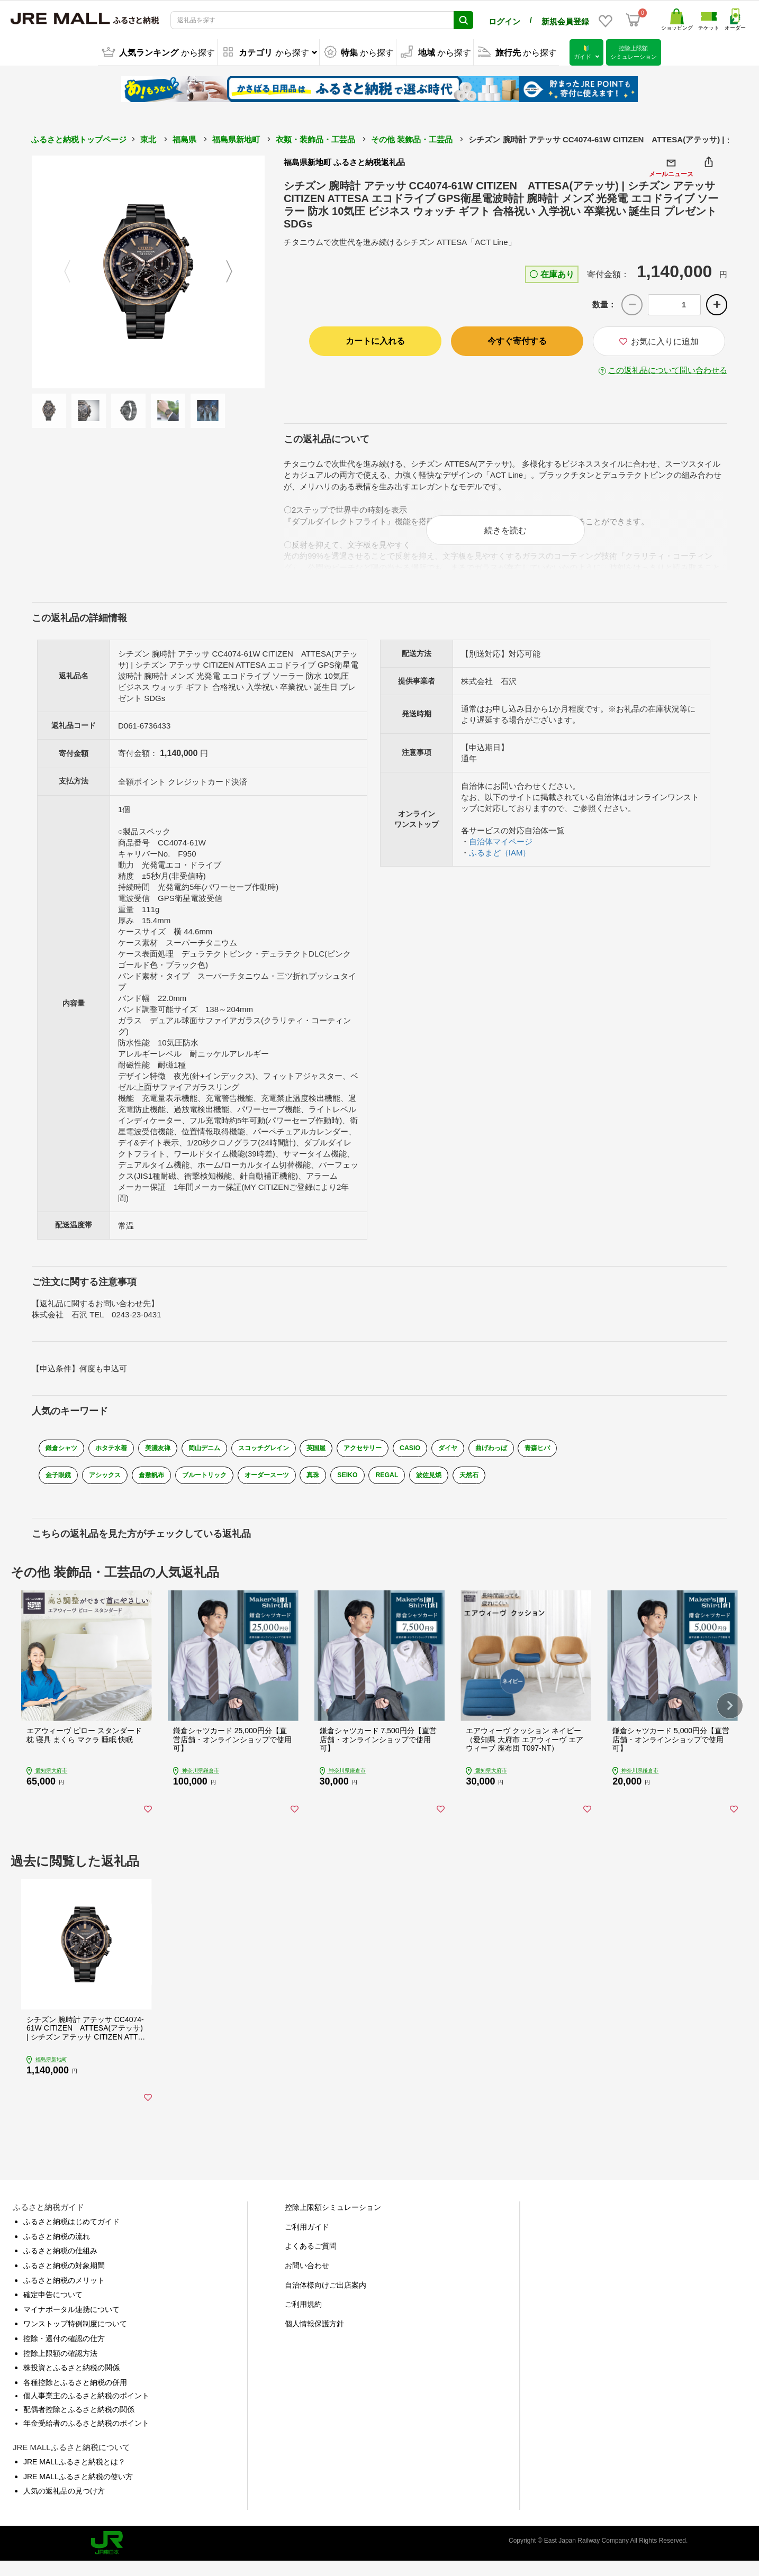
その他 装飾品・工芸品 (412, 139)
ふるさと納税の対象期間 (64, 2280)
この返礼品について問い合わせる (667, 370)
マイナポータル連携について (71, 2324)
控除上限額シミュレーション (333, 2222)
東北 (148, 139)
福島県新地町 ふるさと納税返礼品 (344, 162)
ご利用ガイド (307, 2241)
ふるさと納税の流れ (56, 2251)
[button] (730, 1714)
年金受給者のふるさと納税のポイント (86, 2438)
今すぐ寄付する (517, 340)
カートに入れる (375, 340)
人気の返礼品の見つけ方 (64, 2505)
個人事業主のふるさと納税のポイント (86, 2411)
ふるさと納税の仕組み (60, 2266)
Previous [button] (61, 272)
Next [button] (235, 272)
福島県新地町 (236, 139)
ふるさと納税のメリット (64, 2295)
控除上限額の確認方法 (60, 2368)
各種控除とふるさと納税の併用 (75, 2397)
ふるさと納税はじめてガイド (71, 2236)
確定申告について (53, 2309)
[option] (148, 272)
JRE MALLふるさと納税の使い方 (78, 2491)
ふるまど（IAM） (500, 858)
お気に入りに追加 (659, 341)
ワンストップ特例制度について (75, 2339)
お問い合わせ (307, 2280)
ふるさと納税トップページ (78, 139)
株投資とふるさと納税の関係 (71, 2382)
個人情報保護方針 (314, 2338)
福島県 (184, 139)
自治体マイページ (500, 847)
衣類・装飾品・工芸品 (315, 139)
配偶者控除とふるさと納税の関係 (78, 2424)
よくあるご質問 (311, 2261)
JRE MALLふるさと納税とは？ (74, 2476)
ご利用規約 (303, 2319)
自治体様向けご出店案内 (325, 2300)
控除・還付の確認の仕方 (64, 2353)
